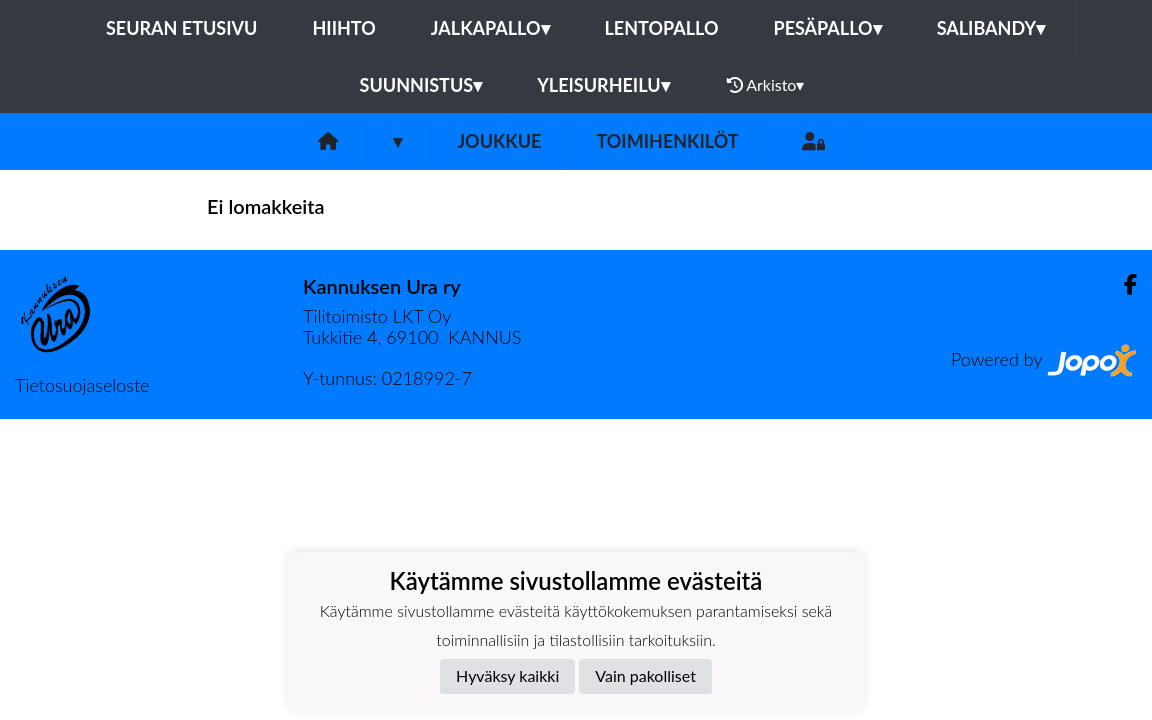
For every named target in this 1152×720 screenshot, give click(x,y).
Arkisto (766, 85)
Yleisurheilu (603, 85)
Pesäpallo (828, 28)
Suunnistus (421, 85)
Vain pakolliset (645, 675)
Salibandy (991, 28)
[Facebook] (1122, 284)
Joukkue (499, 141)
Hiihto (343, 28)
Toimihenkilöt (667, 141)
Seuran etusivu (182, 28)
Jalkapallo (490, 28)
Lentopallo (662, 28)
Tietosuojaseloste (82, 385)
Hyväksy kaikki (507, 675)
